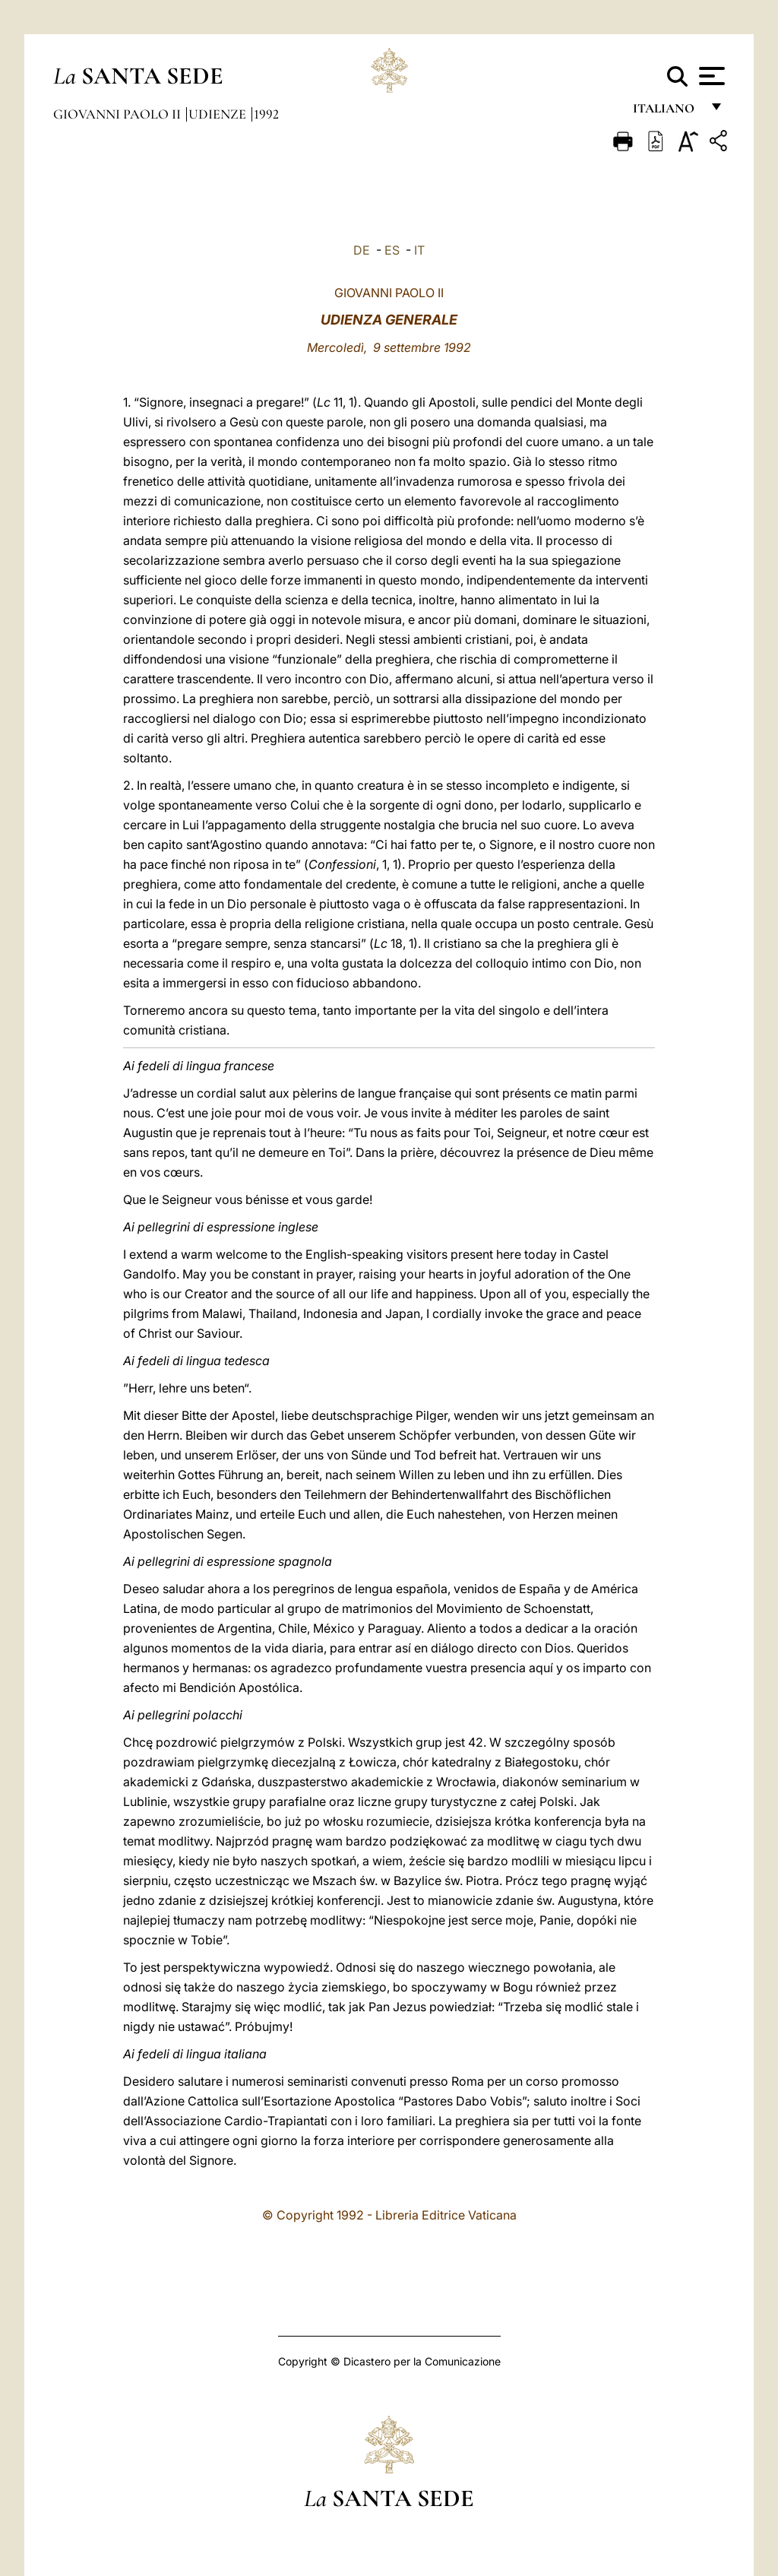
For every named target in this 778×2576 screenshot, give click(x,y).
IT (419, 250)
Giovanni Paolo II (118, 114)
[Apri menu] (710, 76)
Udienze (218, 114)
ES (392, 250)
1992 (266, 114)
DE (361, 250)
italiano (666, 112)
